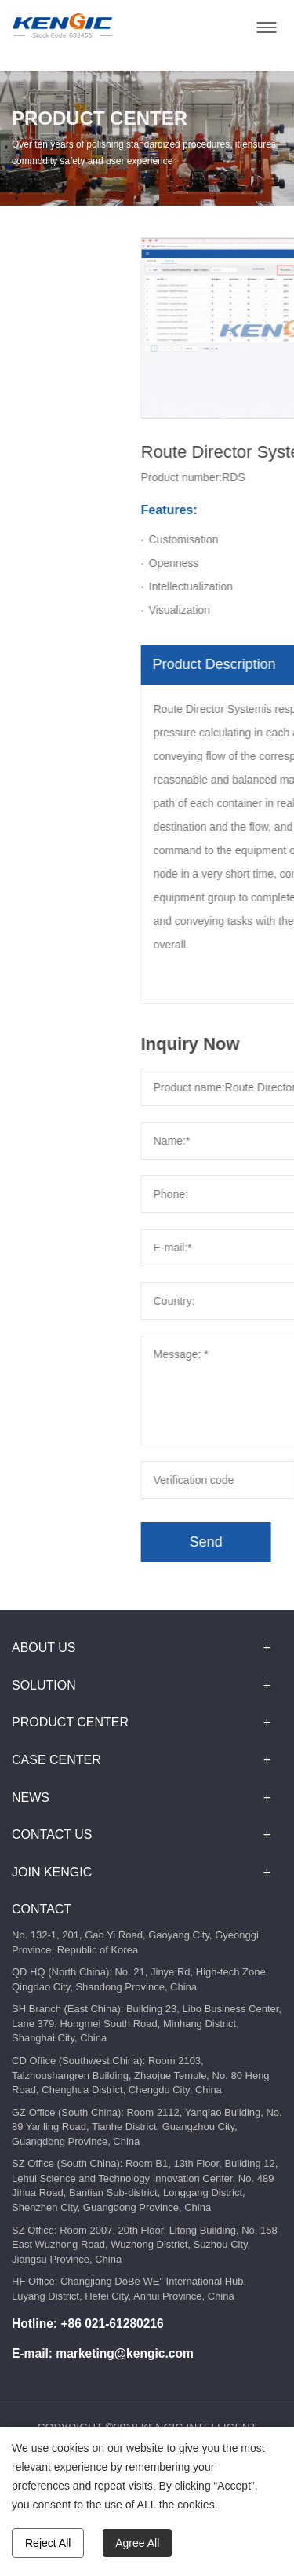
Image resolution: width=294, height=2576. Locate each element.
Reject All (48, 2543)
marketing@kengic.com (125, 2353)
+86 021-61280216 (111, 2323)
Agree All (137, 2543)
